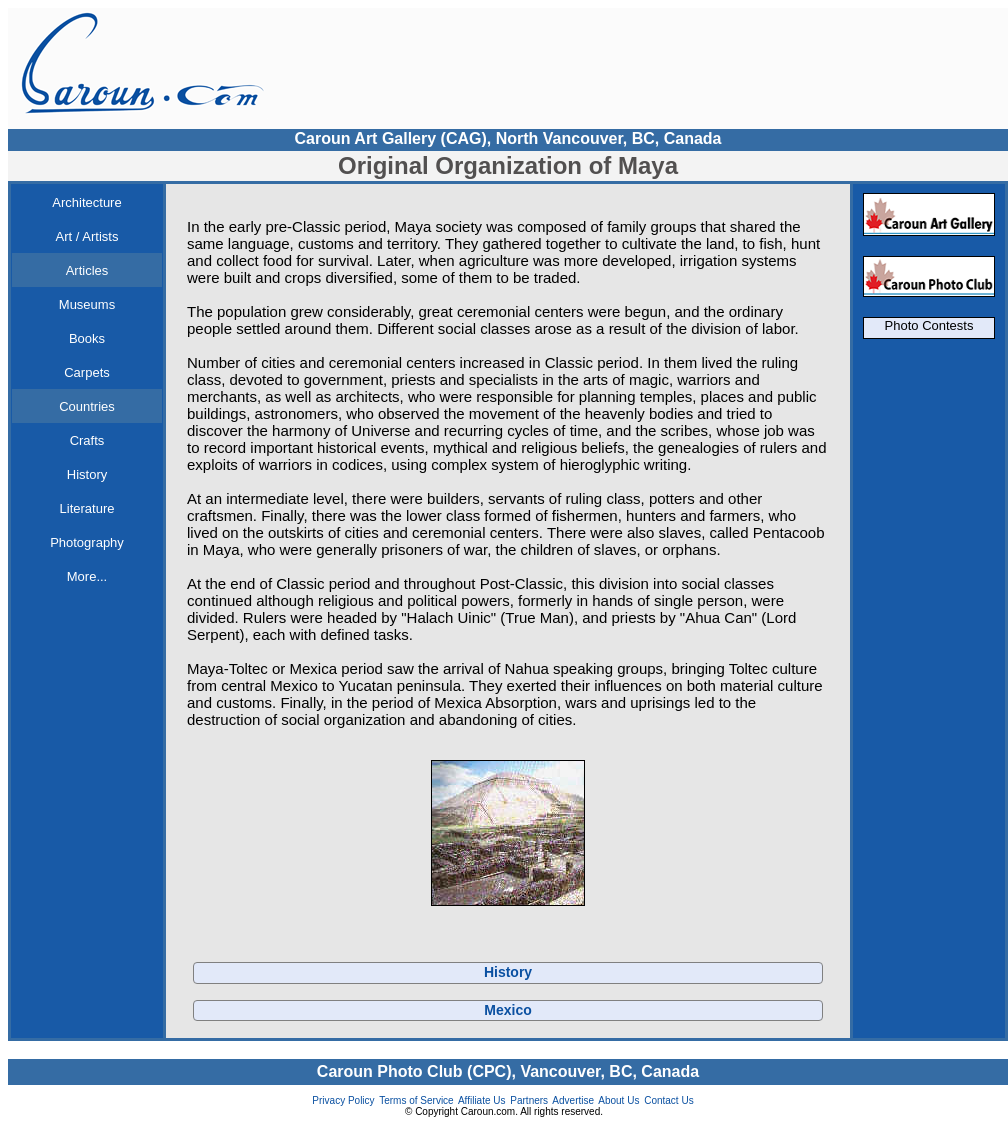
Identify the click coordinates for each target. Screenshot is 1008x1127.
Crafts (87, 440)
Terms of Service (416, 1100)
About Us (618, 1100)
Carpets (87, 372)
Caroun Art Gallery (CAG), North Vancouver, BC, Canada (507, 138)
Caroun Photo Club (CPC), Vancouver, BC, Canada (508, 1071)
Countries (87, 406)
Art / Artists (87, 236)
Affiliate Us (482, 1100)
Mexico (507, 1010)
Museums (87, 304)
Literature (87, 508)
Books (87, 338)
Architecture (86, 202)
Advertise (573, 1100)
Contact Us (668, 1100)
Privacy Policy (343, 1100)
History (87, 474)
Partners (529, 1100)
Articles (87, 270)
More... (87, 576)
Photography (87, 542)
